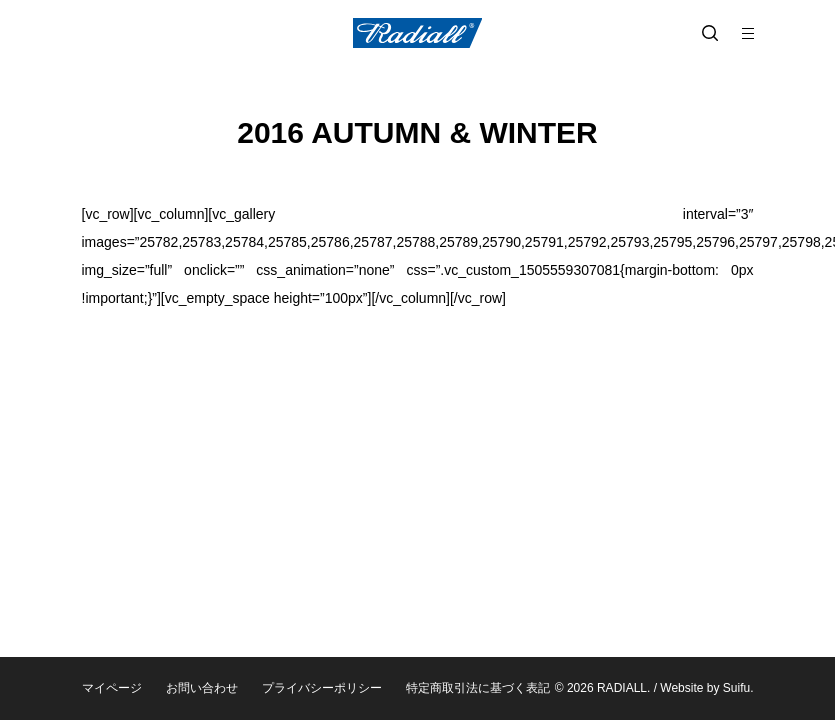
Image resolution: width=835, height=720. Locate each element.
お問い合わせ (202, 688)
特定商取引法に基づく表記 (478, 688)
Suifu (736, 688)
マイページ (112, 688)
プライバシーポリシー (322, 688)
